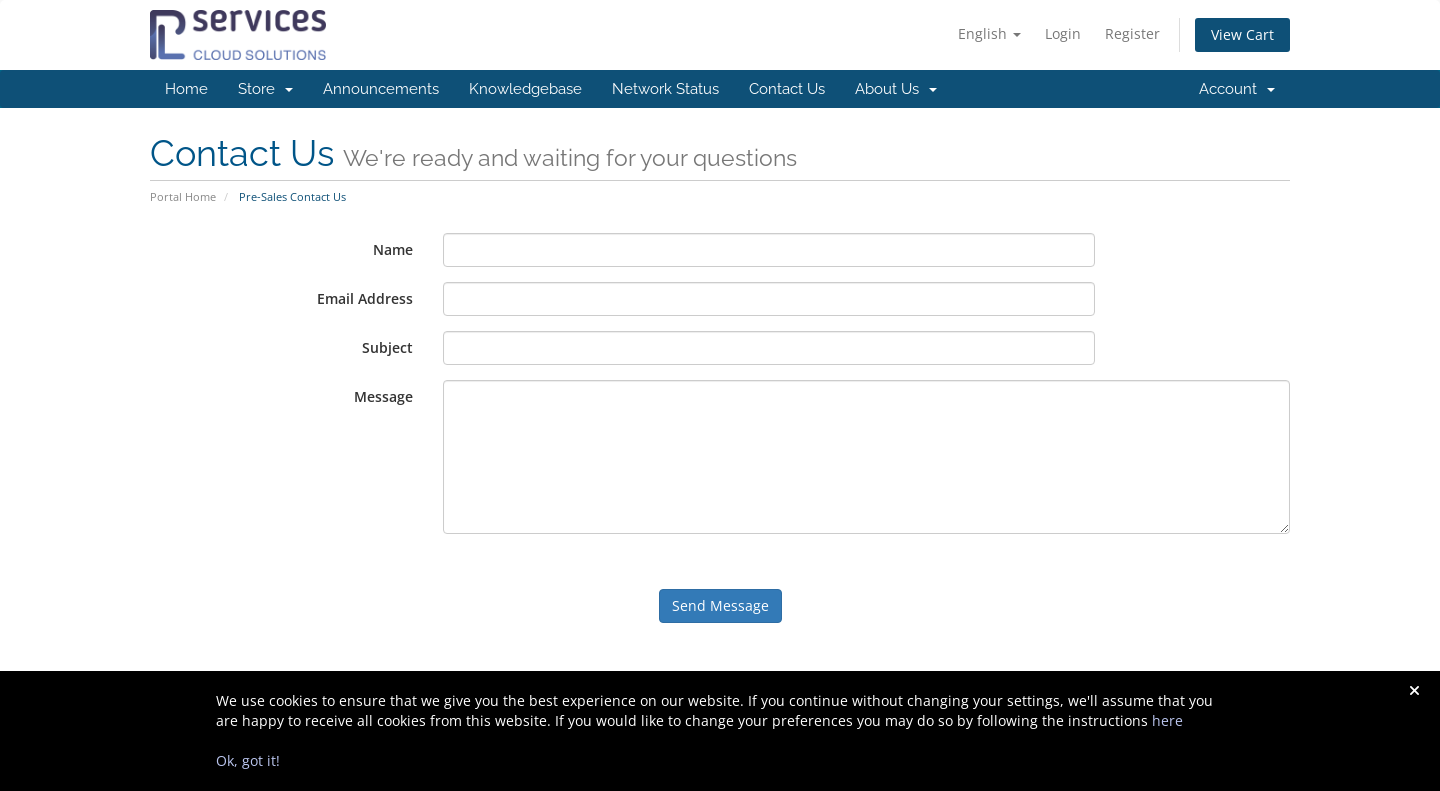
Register (1132, 33)
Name (393, 249)
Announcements (381, 89)
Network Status (665, 89)
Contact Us (787, 89)
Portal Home (183, 196)
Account (1237, 89)
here (1167, 720)
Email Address (365, 298)
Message (383, 396)
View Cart (1242, 34)
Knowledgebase (525, 89)
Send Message (720, 605)
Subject (387, 347)
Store (265, 89)
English (989, 33)
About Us (896, 89)
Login (1063, 33)
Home (186, 89)
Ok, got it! (248, 760)
